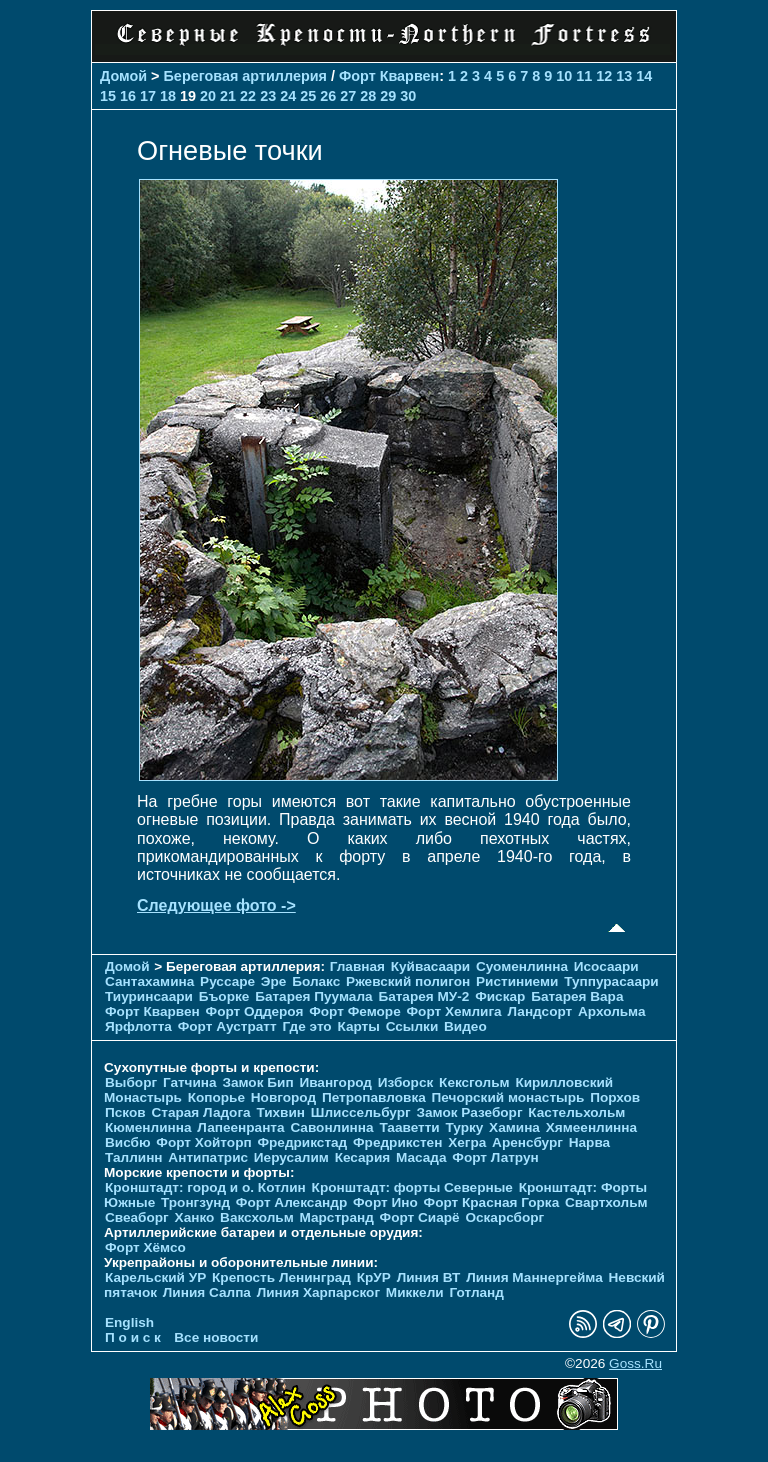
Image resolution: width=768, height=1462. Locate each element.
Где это (306, 1026)
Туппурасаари (611, 981)
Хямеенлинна (591, 1127)
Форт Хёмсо (145, 1247)
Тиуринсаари (149, 996)
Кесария (363, 1157)
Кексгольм (474, 1082)
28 (368, 96)
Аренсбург (527, 1142)
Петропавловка (374, 1097)
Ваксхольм (257, 1217)
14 (644, 76)
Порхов (615, 1097)
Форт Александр (291, 1202)
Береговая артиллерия (245, 76)
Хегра (467, 1142)
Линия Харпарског (318, 1292)
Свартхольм (606, 1202)
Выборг (131, 1082)
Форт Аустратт (227, 1026)
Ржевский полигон (408, 981)
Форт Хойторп (203, 1142)
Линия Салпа (207, 1292)
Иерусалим (291, 1157)
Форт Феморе (355, 1011)
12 (604, 76)
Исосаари (606, 966)
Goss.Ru (635, 1363)
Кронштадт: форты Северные (412, 1187)
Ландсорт (539, 1011)
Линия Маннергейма (534, 1277)
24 (288, 96)
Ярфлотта (138, 1026)
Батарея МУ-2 (423, 996)
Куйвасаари (430, 966)
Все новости (216, 1337)
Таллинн (134, 1157)
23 (268, 96)
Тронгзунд (195, 1202)
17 (148, 96)
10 (564, 76)
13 (624, 76)
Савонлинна (331, 1127)
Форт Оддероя (255, 1011)
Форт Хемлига (454, 1011)
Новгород (283, 1097)
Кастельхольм (576, 1112)
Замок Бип (257, 1082)
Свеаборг (137, 1217)
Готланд (476, 1292)
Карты (358, 1026)
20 (208, 96)
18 (168, 96)
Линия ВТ (429, 1277)
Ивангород (335, 1082)
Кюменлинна (148, 1127)
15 (108, 96)
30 (408, 96)
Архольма (612, 1011)
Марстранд (337, 1217)
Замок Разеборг (469, 1112)
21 (228, 96)
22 (248, 96)
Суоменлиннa (522, 966)
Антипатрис (208, 1157)
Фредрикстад (302, 1142)
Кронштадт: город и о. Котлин (205, 1187)
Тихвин (280, 1112)
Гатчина (190, 1082)
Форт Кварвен (389, 76)
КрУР (374, 1277)
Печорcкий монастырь (508, 1097)
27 (348, 96)
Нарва (589, 1142)
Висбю (128, 1142)
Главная (357, 966)
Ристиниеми (517, 981)
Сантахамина (149, 981)
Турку (464, 1127)
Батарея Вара (577, 996)
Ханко (195, 1217)
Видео (465, 1026)
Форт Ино (385, 1202)
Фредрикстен (397, 1142)
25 (308, 96)
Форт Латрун (495, 1157)
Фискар (500, 996)
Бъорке (224, 996)
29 (388, 96)
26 (328, 96)
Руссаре (227, 981)
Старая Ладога (200, 1112)
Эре (274, 981)
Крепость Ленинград (281, 1277)
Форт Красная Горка (492, 1202)
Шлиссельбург (361, 1112)
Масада (421, 1157)
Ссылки (412, 1026)
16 (128, 96)
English (129, 1322)
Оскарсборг (504, 1217)
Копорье (216, 1097)
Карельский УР (155, 1277)
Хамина (514, 1127)
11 (584, 76)
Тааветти (409, 1127)
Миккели (415, 1292)
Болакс (316, 981)
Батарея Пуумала (313, 996)
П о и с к (133, 1337)
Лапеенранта (240, 1127)
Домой (123, 76)
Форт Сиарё (420, 1217)
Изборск (406, 1082)
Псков (125, 1112)
